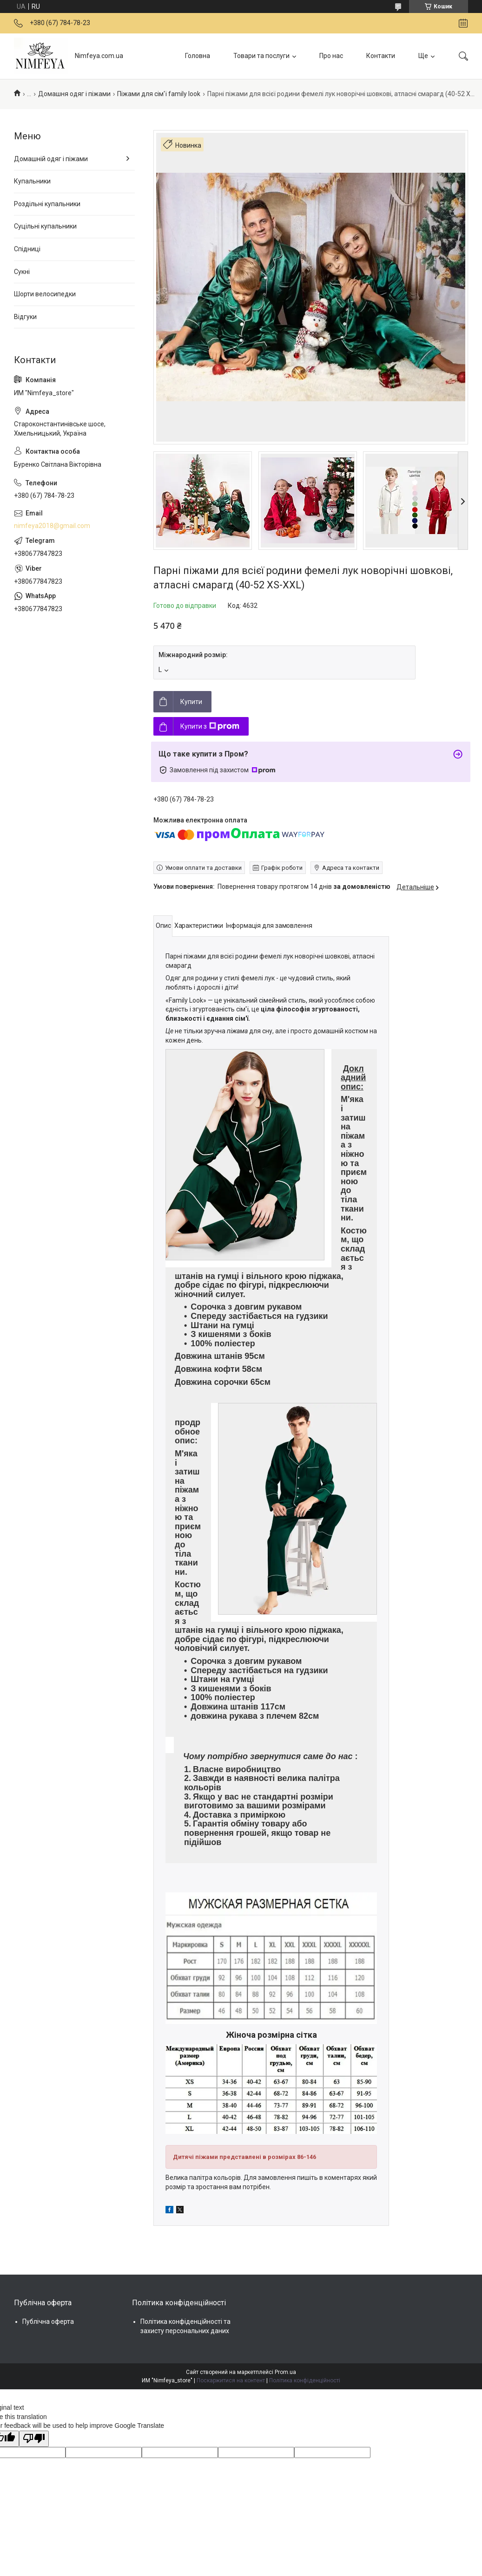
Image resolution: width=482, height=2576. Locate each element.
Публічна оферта (48, 2321)
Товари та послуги (261, 55)
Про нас (331, 55)
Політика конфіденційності (304, 2380)
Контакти (380, 55)
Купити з (209, 726)
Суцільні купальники (45, 226)
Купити (191, 701)
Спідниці (27, 249)
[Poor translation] (34, 2439)
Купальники (32, 181)
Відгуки (25, 316)
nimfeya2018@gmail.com (52, 525)
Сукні (22, 271)
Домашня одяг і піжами (74, 94)
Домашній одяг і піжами (51, 159)
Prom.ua (285, 2372)
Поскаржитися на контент (231, 2380)
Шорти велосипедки (45, 294)
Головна (197, 55)
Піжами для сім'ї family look (158, 94)
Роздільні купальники (47, 204)
